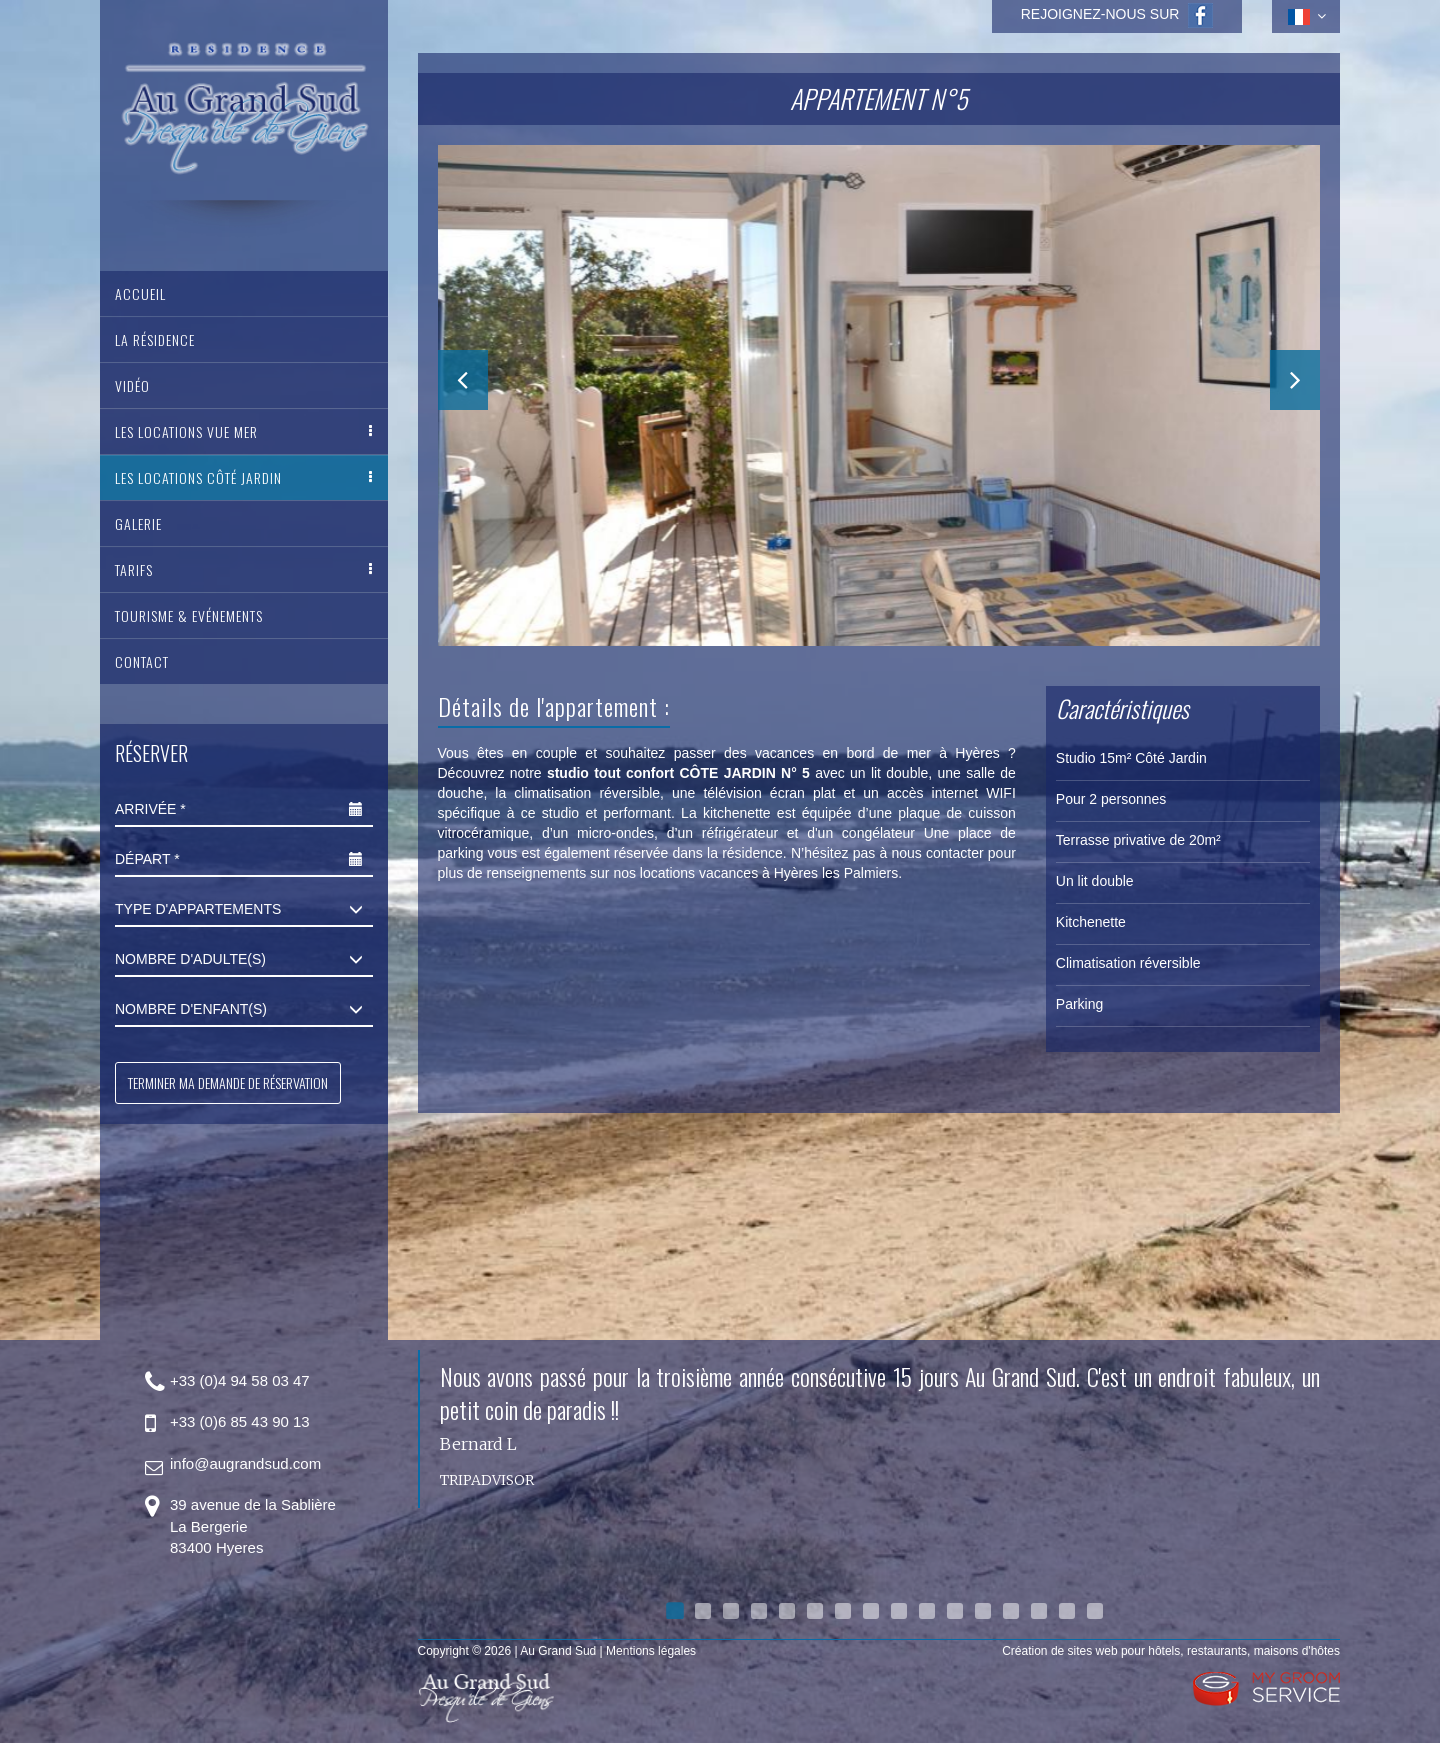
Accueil (140, 293)
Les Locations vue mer (186, 431)
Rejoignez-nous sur (1117, 14)
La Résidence (155, 339)
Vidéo (132, 385)
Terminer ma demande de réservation (228, 1082)
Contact (142, 661)
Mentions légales (651, 1651)
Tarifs (134, 569)
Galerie (138, 523)
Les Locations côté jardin (198, 477)
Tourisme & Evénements (189, 615)
